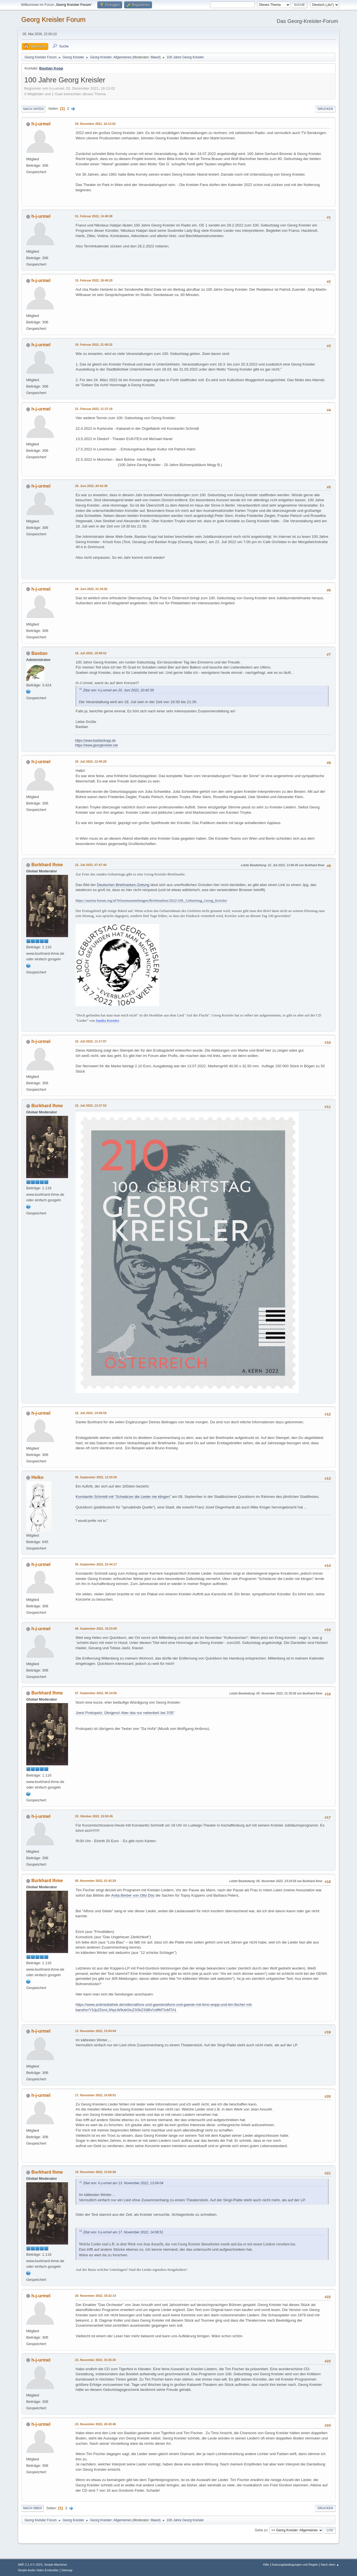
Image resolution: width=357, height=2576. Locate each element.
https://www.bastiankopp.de (95, 741)
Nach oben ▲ (330, 2564)
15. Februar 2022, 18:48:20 (93, 280)
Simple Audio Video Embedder (38, 2570)
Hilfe (266, 2564)
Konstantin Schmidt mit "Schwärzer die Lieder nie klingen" (123, 1496)
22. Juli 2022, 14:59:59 (91, 1413)
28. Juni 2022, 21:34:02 (91, 589)
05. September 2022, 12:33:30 (96, 1477)
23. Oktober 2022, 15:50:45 (94, 1816)
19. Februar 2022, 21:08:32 (93, 344)
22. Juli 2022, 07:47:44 (91, 864)
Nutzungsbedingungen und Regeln (295, 2564)
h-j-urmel (40, 123)
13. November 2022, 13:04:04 (95, 2031)
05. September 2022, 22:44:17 (96, 1564)
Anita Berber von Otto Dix (132, 1895)
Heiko (37, 1477)
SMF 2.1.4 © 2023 (30, 2564)
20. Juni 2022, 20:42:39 (91, 486)
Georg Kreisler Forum (53, 19)
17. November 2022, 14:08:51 (95, 2095)
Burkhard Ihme (47, 864)
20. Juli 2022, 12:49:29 (91, 761)
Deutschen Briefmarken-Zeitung (123, 885)
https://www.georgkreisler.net (96, 745)
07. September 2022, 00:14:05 (96, 1693)
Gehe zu (261, 2530)
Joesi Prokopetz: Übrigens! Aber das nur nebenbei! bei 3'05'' (125, 1713)
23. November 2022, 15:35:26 (95, 2360)
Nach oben (32, 2508)
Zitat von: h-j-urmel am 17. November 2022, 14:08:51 (123, 2232)
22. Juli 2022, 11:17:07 (91, 1041)
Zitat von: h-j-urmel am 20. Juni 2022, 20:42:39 (118, 690)
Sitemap (67, 2570)
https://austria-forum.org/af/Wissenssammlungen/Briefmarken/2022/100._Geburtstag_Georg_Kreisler (151, 900)
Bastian (39, 653)
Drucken (325, 109)
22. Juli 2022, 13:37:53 (91, 1105)
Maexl (155, 57)
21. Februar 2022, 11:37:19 (93, 408)
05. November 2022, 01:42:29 (95, 1880)
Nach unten (33, 109)
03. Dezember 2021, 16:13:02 (95, 123)
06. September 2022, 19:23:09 (96, 1628)
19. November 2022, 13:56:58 (95, 2172)
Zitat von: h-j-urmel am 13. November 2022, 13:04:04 (123, 2183)
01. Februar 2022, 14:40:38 (93, 216)
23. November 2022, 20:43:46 (95, 2424)
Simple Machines (55, 2564)
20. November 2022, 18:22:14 (95, 2295)
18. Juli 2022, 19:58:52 (91, 653)
